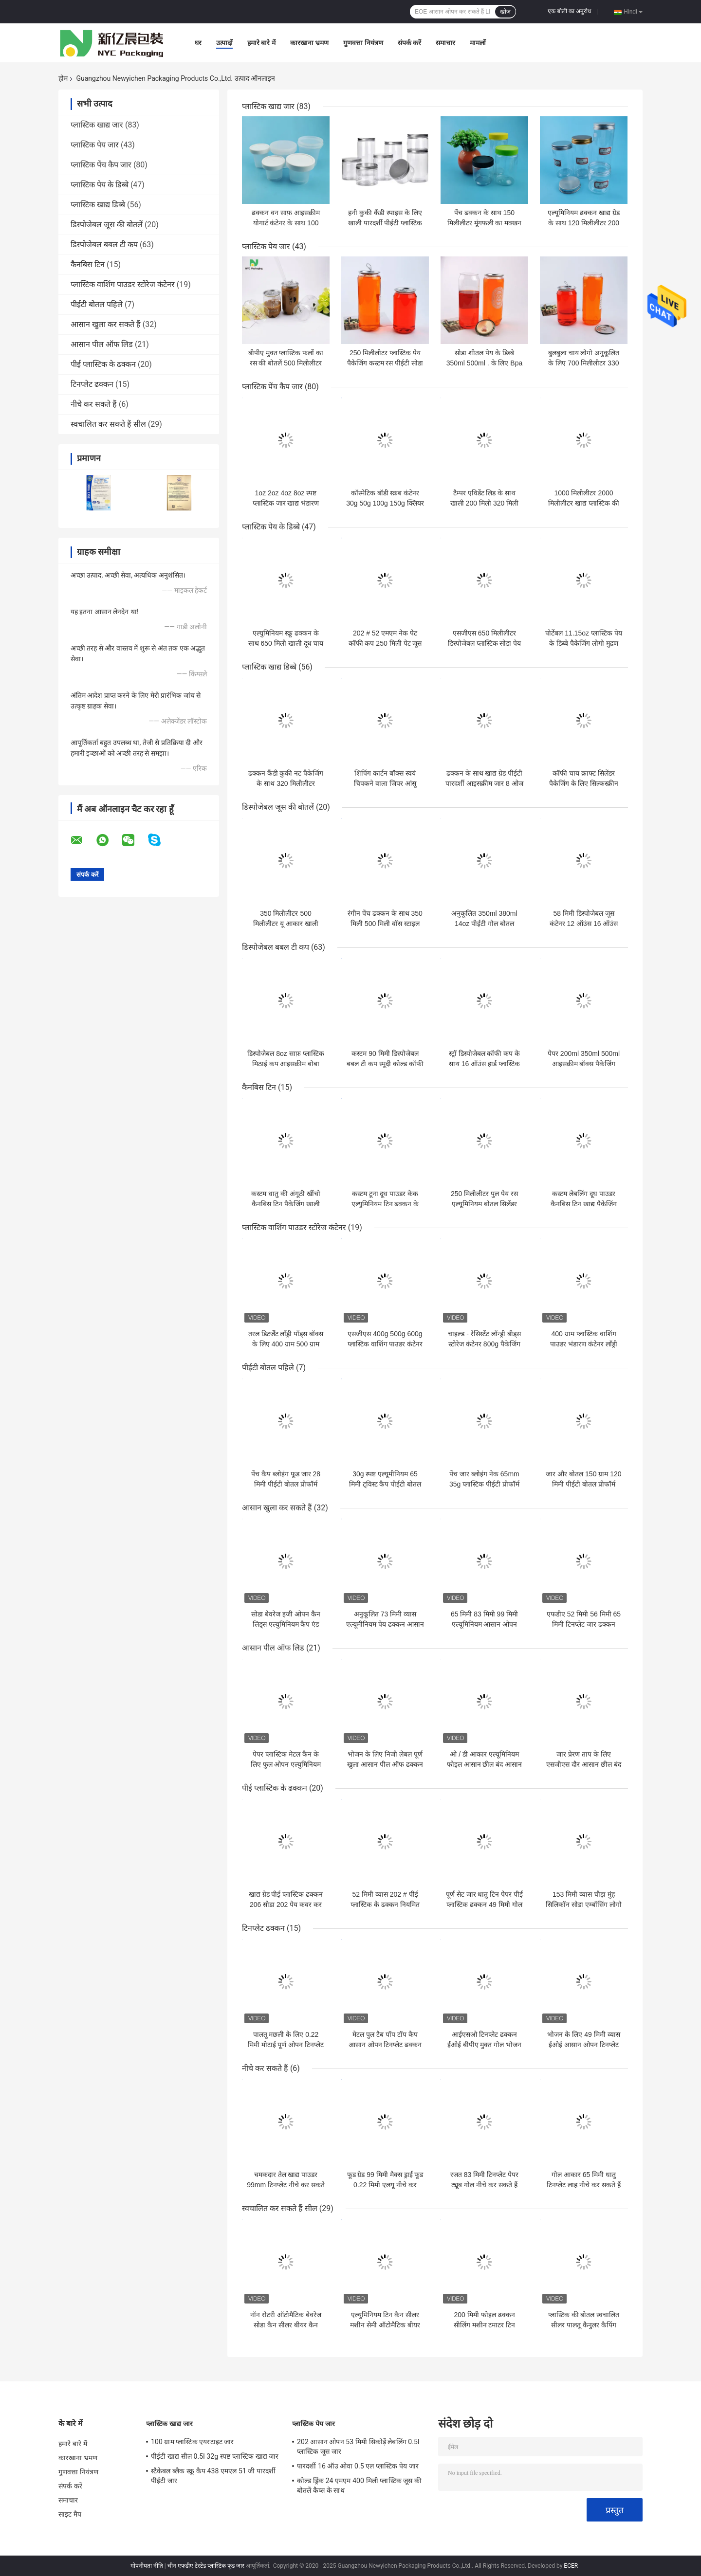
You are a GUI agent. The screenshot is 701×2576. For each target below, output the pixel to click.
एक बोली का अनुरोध (569, 11)
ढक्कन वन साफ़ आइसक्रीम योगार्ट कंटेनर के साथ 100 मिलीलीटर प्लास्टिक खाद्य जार (286, 223)
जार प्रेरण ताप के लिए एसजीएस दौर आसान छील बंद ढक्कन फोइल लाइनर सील (583, 1764)
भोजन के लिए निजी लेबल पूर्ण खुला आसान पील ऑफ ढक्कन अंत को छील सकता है (385, 1764)
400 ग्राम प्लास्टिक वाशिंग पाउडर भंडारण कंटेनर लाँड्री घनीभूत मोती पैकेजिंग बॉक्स (584, 1344)
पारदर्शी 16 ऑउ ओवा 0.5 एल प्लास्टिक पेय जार (358, 2466)
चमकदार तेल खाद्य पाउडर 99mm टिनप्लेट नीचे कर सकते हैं (285, 2185)
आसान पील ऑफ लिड (102, 344)
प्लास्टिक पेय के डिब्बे (100, 184)
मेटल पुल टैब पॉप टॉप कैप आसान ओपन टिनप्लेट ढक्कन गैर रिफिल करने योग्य (385, 2045)
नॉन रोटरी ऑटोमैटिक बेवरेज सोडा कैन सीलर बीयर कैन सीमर (285, 2325)
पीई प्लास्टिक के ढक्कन (103, 364)
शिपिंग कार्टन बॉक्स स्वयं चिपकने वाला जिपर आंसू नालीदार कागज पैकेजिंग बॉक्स (385, 783)
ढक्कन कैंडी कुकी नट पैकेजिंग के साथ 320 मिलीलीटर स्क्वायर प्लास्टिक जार (286, 783)
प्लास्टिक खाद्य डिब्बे (98, 204)
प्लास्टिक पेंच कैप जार (101, 164)
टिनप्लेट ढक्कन (92, 384)
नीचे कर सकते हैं (94, 404)
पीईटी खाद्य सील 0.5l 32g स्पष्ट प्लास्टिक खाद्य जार (215, 2456)
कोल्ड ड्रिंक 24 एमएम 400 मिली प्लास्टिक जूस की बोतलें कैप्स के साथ (359, 2485)
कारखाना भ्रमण (309, 43)
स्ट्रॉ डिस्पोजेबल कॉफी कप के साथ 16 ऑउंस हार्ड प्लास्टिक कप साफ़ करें (484, 1064)
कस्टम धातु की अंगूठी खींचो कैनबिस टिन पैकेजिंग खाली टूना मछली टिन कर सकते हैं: (286, 1204)
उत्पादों (224, 43)
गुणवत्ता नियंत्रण (363, 43)
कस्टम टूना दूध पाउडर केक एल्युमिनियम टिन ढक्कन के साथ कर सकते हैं (385, 1204)
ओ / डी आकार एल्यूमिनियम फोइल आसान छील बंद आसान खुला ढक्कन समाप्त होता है (484, 1764)
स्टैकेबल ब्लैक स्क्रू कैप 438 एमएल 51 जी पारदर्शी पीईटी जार (213, 2476)
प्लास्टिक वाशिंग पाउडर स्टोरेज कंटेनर (123, 284)
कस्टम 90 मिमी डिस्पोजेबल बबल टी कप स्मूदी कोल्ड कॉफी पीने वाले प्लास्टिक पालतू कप (385, 1064)
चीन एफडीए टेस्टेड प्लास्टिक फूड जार (205, 2565)
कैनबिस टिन (88, 264)
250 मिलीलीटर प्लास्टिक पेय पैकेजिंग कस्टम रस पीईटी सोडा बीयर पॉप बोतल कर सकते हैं (385, 363)
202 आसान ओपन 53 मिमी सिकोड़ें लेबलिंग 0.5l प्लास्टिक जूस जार (358, 2446)
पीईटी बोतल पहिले (97, 304)
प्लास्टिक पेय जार (95, 144)
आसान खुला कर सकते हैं (106, 324)
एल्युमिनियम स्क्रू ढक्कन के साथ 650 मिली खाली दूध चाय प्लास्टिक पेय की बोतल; (286, 643)
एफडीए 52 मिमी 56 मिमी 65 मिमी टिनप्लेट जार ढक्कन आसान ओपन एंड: (584, 1624)
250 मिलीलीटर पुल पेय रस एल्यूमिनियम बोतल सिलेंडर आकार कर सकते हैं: (484, 1204)
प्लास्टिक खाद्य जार (97, 124)
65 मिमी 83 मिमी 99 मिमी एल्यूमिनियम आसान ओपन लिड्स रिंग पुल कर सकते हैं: (484, 1624)
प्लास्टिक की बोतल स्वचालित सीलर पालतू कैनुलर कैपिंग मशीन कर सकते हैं (584, 2325)
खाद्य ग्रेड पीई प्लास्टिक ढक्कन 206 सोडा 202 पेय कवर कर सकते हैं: (286, 1904)
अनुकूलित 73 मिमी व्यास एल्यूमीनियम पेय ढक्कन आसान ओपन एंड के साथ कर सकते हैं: (385, 1624)
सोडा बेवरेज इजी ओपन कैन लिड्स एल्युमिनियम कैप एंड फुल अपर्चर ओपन (285, 1624)
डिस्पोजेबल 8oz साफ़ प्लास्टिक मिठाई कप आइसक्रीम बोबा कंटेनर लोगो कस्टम (285, 1064)
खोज (505, 11)
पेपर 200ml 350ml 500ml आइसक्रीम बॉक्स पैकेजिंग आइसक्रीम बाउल (584, 1064)
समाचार (445, 43)
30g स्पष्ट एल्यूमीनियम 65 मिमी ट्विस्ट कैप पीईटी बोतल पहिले (385, 1484)
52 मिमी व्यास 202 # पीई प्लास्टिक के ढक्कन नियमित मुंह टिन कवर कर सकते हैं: (385, 1904)
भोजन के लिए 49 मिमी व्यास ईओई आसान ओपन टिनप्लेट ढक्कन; (583, 2045)
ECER (571, 2565)
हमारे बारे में (261, 43)
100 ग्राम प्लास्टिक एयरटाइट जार (192, 2442)
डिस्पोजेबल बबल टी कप (104, 244)
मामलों (478, 43)
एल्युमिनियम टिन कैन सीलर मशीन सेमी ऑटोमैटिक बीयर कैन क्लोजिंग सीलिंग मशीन (385, 2325)
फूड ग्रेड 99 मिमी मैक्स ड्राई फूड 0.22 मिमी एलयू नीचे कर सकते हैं (385, 2185)
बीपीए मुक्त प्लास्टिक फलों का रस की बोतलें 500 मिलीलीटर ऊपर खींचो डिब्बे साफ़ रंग (286, 363)
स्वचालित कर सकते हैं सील (108, 424)
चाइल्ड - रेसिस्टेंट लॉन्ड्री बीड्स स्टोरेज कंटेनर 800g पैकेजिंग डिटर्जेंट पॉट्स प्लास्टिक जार (484, 1344)
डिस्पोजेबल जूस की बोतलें (107, 224)
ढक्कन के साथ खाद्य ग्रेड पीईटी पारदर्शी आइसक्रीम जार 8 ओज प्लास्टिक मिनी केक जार (484, 783)
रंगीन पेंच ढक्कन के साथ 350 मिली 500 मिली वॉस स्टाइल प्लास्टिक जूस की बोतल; (385, 923)
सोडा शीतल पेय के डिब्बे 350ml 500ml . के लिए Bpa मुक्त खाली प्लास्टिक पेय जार (484, 363)
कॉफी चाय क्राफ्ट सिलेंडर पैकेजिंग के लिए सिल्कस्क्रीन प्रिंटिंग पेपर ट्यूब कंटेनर (584, 783)
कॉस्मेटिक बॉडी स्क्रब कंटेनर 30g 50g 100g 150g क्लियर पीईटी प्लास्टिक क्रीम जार (385, 503)
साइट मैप (69, 2514)
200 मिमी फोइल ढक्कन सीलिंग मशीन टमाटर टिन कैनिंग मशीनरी (485, 2325)
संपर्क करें (409, 43)
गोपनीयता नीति (146, 2565)
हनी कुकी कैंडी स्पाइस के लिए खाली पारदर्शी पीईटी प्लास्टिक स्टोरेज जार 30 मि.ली (385, 223)
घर (198, 43)
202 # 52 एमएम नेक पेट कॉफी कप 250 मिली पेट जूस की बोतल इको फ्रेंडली (385, 643)
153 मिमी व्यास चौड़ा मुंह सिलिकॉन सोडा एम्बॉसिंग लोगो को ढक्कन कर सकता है (584, 1904)
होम (63, 78)
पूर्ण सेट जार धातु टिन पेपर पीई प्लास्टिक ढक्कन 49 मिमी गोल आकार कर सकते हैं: (484, 1904)
